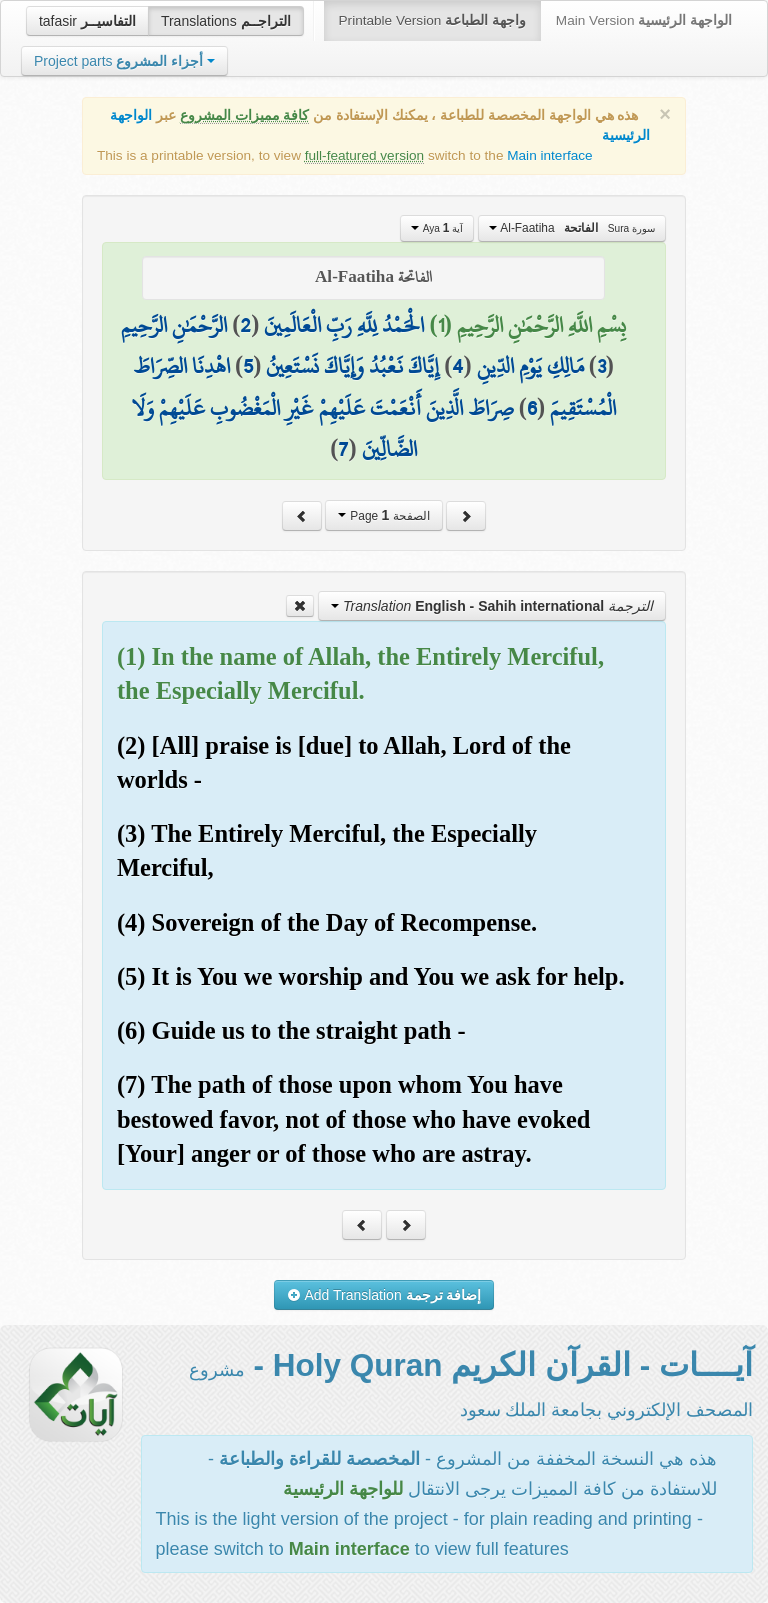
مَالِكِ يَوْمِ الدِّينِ (530, 366)
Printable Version (432, 20)
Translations (226, 21)
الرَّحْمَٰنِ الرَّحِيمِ (174, 325)
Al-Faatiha (572, 228)
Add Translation (384, 1295)
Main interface (549, 155)
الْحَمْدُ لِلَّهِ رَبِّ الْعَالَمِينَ (344, 325)
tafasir (87, 21)
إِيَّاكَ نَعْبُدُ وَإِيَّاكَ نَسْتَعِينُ (352, 366)
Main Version (644, 20)
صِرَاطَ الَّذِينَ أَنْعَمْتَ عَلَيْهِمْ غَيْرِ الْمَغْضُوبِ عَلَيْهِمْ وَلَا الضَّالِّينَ (322, 429)
